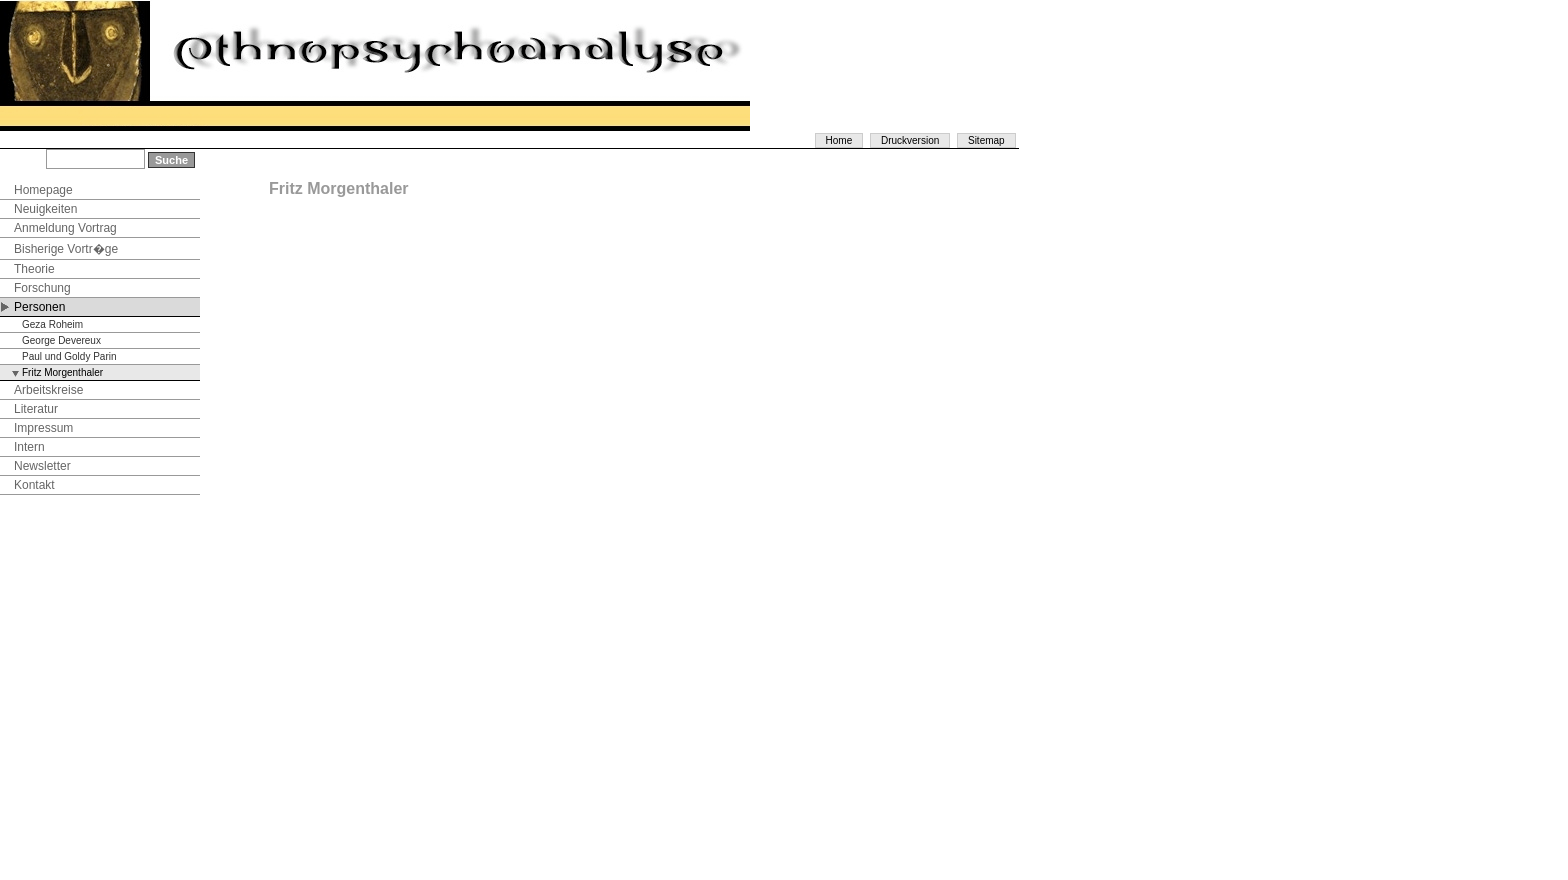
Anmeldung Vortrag (65, 228)
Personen (39, 307)
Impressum (43, 428)
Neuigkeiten (45, 209)
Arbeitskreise (48, 390)
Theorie (34, 269)
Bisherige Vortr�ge (66, 249)
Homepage (43, 190)
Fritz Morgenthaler (62, 372)
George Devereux (61, 340)
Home (839, 140)
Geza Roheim (52, 324)
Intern (29, 447)
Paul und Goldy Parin (69, 356)
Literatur (36, 409)
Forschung (42, 288)
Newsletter (42, 466)
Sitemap (986, 140)
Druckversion (910, 140)
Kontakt (34, 485)
